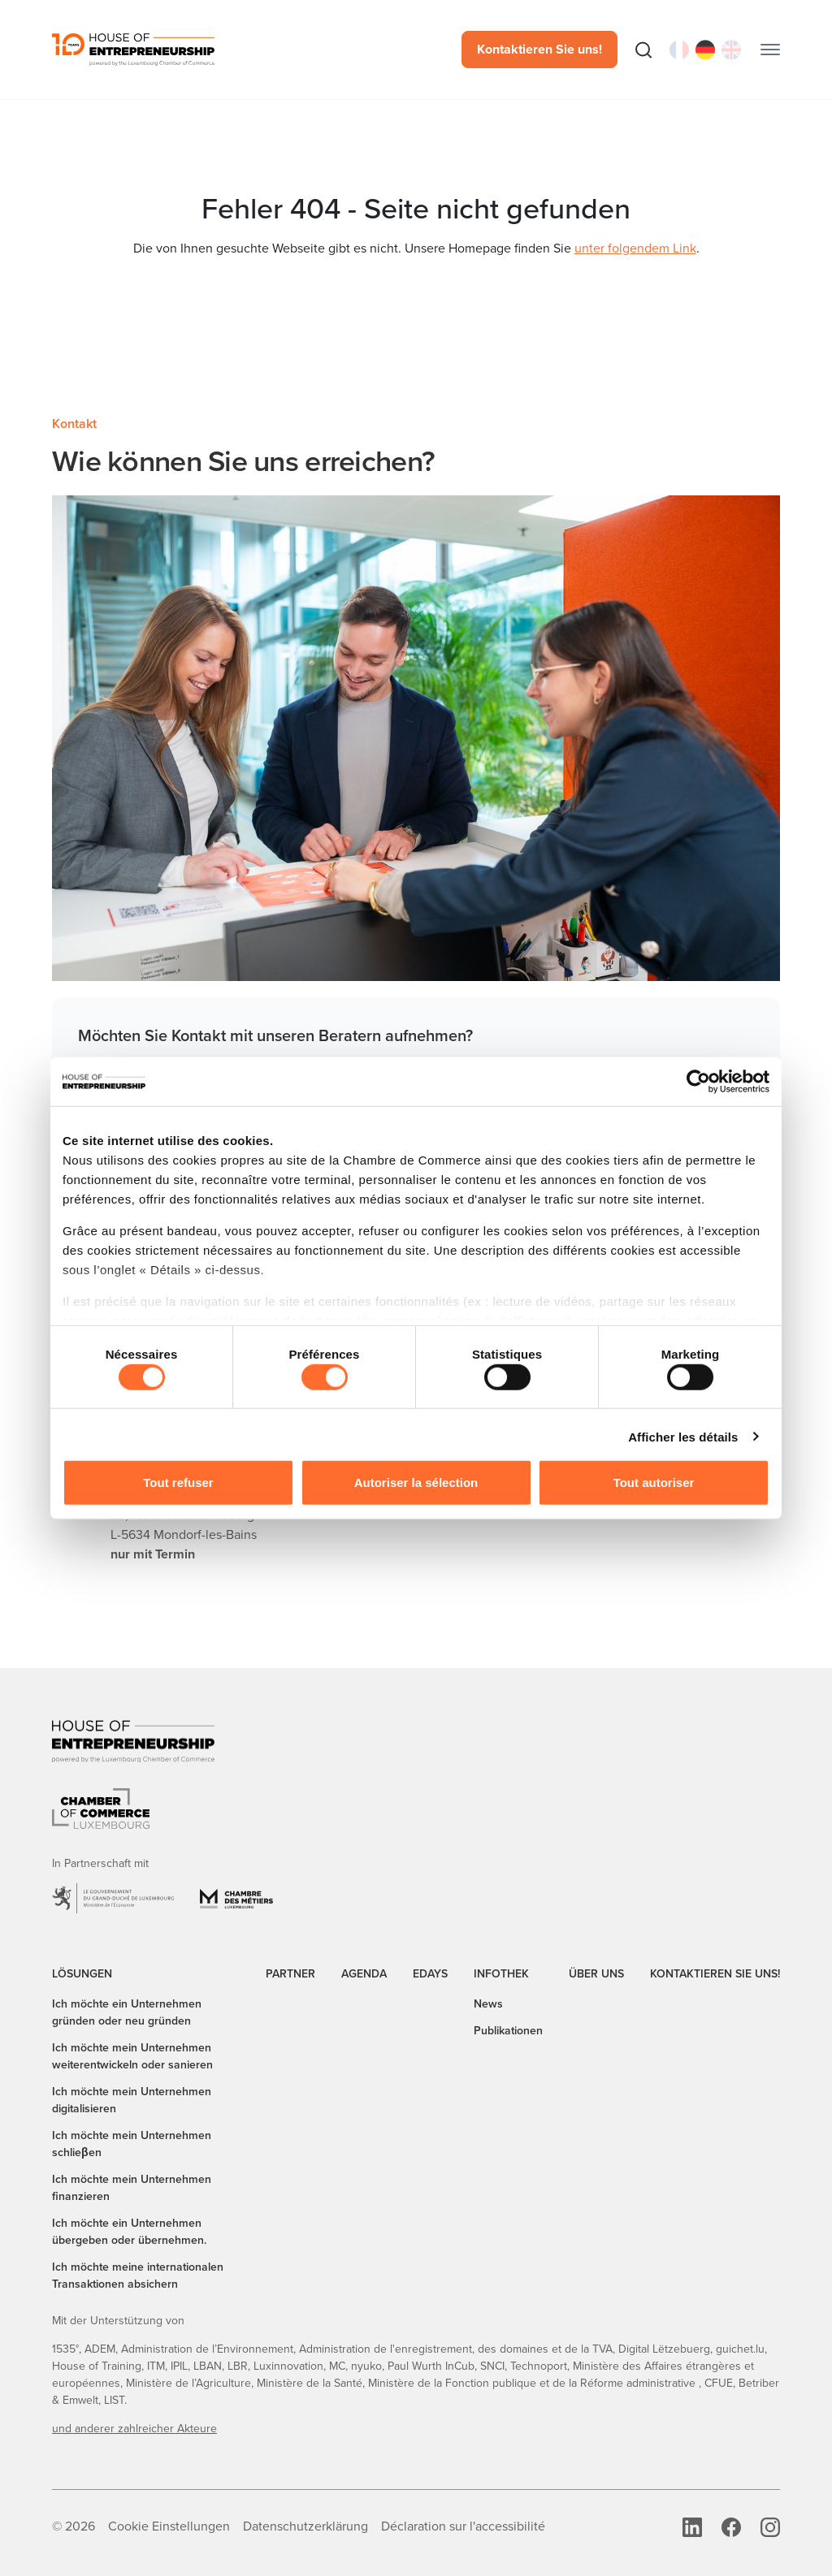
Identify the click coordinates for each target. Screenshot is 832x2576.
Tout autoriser (654, 1482)
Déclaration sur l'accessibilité (463, 2526)
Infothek (501, 1973)
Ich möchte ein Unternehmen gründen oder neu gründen (127, 2012)
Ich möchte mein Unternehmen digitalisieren (131, 2100)
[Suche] (643, 49)
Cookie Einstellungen (169, 2526)
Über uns (596, 1973)
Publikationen (508, 2030)
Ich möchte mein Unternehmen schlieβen (131, 2144)
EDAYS (430, 1973)
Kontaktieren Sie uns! (539, 49)
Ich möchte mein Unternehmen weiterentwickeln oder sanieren (132, 2056)
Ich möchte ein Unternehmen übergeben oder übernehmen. (129, 2232)
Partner (290, 1973)
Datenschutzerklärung (305, 2526)
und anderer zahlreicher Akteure (134, 2428)
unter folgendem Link (635, 248)
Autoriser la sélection (416, 1482)
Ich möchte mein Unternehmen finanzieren (131, 2188)
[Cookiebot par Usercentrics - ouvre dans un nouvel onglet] (698, 1082)
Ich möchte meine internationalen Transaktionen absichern (137, 2275)
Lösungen (82, 1973)
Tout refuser (178, 1482)
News (488, 2003)
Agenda (364, 1973)
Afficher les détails (683, 1436)
